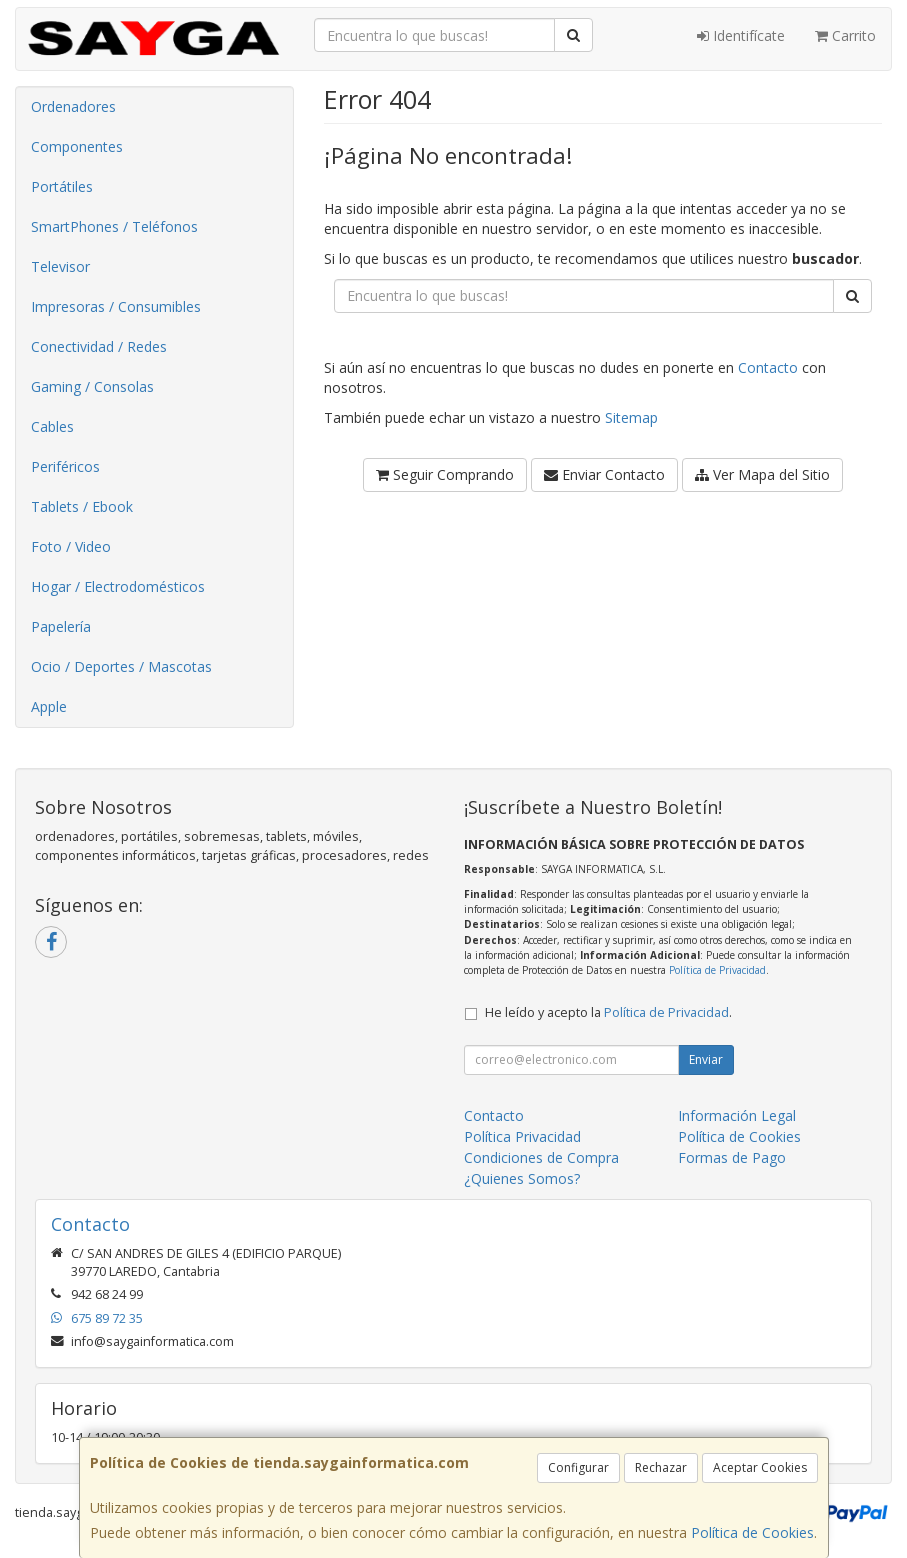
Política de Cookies (752, 1532)
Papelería (61, 626)
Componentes (77, 146)
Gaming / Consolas (92, 386)
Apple (49, 706)
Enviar (706, 1059)
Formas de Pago (732, 1157)
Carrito (845, 35)
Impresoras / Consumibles (116, 306)
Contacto (768, 367)
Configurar (578, 1467)
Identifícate (741, 35)
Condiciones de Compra (541, 1157)
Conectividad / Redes (99, 346)
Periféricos (65, 466)
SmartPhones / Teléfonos (114, 226)
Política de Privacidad (717, 970)
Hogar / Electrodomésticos (118, 586)
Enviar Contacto (604, 474)
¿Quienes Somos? (522, 1178)
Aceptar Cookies (760, 1467)
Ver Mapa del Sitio (762, 474)
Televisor (60, 266)
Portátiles (62, 186)
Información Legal (737, 1115)
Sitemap (631, 417)
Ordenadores (73, 106)
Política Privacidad (522, 1136)
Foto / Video (71, 546)
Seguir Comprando (445, 474)
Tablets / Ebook (82, 506)
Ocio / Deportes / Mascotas (121, 666)
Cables (52, 426)
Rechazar (661, 1467)
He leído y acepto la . (608, 1012)
